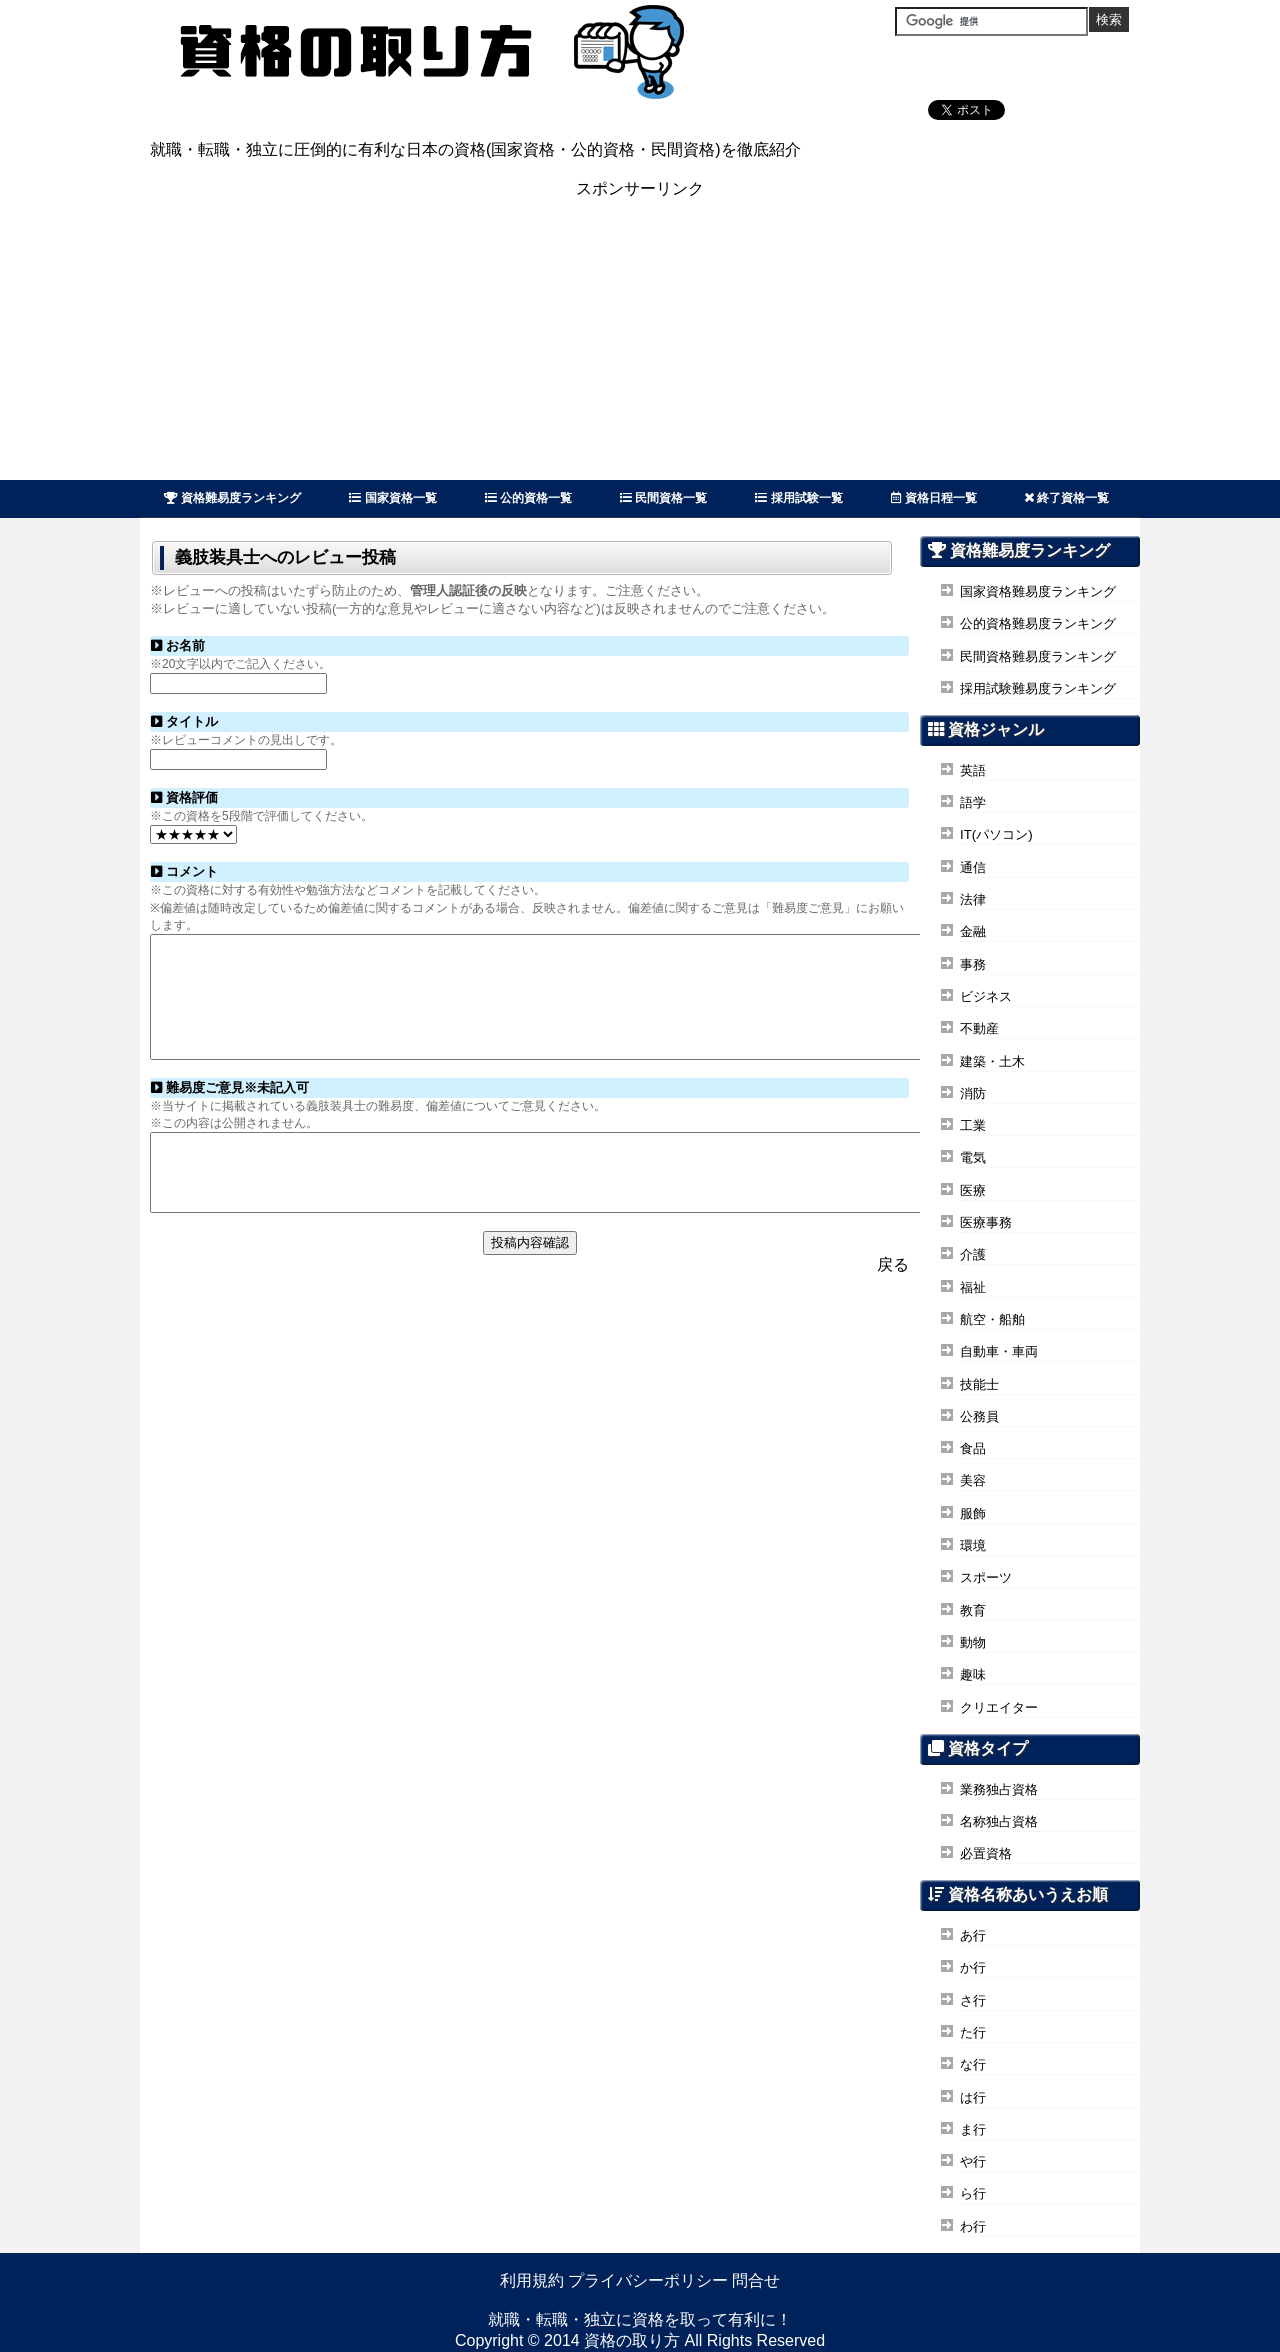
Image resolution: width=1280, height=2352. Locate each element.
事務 (973, 964)
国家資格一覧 (392, 498)
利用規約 (532, 2280)
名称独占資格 (999, 1821)
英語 (973, 770)
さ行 (973, 2000)
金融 (973, 931)
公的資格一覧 (528, 498)
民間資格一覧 (663, 498)
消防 (973, 1093)
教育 (973, 1610)
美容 (973, 1480)
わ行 (973, 2226)
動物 (973, 1642)
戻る (893, 1303)
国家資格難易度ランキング (1038, 591)
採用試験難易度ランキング (1038, 688)
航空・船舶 (992, 1319)
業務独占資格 (999, 1789)
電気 (973, 1157)
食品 (973, 1448)
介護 (973, 1254)
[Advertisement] (640, 340)
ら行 (973, 2193)
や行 (973, 2161)
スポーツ (986, 1577)
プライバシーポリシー (648, 2280)
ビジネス (986, 996)
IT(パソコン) (996, 834)
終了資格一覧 (1067, 498)
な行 (973, 2064)
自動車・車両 (999, 1351)
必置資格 (986, 1853)
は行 (973, 2097)
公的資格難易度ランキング (1038, 623)
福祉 (973, 1287)
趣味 (973, 1674)
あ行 (973, 1935)
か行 (973, 1967)
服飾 (973, 1513)
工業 (973, 1125)
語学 (973, 802)
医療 (973, 1190)
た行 (973, 2032)
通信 (973, 867)
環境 (973, 1545)
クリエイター (999, 1707)
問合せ (756, 2280)
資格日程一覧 (934, 498)
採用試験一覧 (798, 498)
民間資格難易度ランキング (1038, 656)
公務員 (979, 1416)
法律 (973, 899)
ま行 (973, 2129)
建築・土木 (992, 1061)
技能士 (979, 1384)
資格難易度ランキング (232, 498)
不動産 (979, 1028)
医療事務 (986, 1222)
